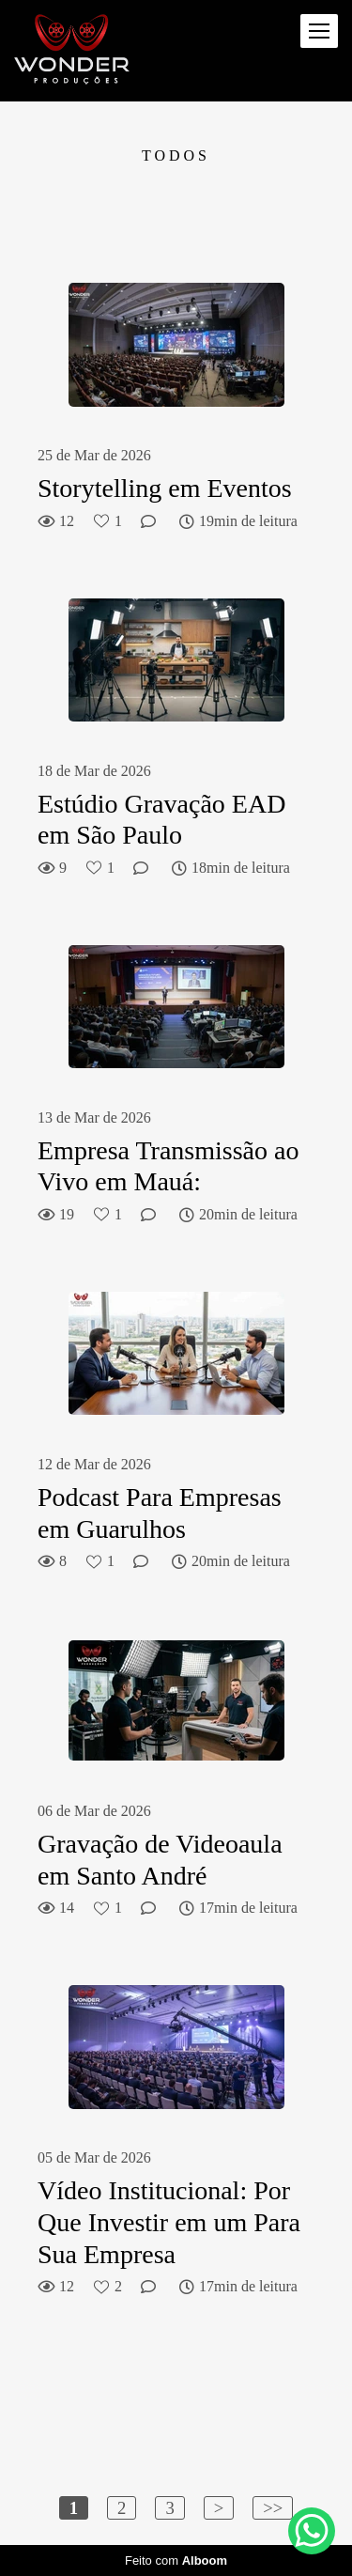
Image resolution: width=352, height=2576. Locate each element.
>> (273, 2508)
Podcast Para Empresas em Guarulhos (160, 1513)
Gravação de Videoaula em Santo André (160, 1859)
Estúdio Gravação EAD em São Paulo (161, 819)
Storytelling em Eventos (165, 488)
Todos (176, 155)
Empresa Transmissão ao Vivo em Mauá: (168, 1166)
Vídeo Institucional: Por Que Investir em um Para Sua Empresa (169, 2222)
